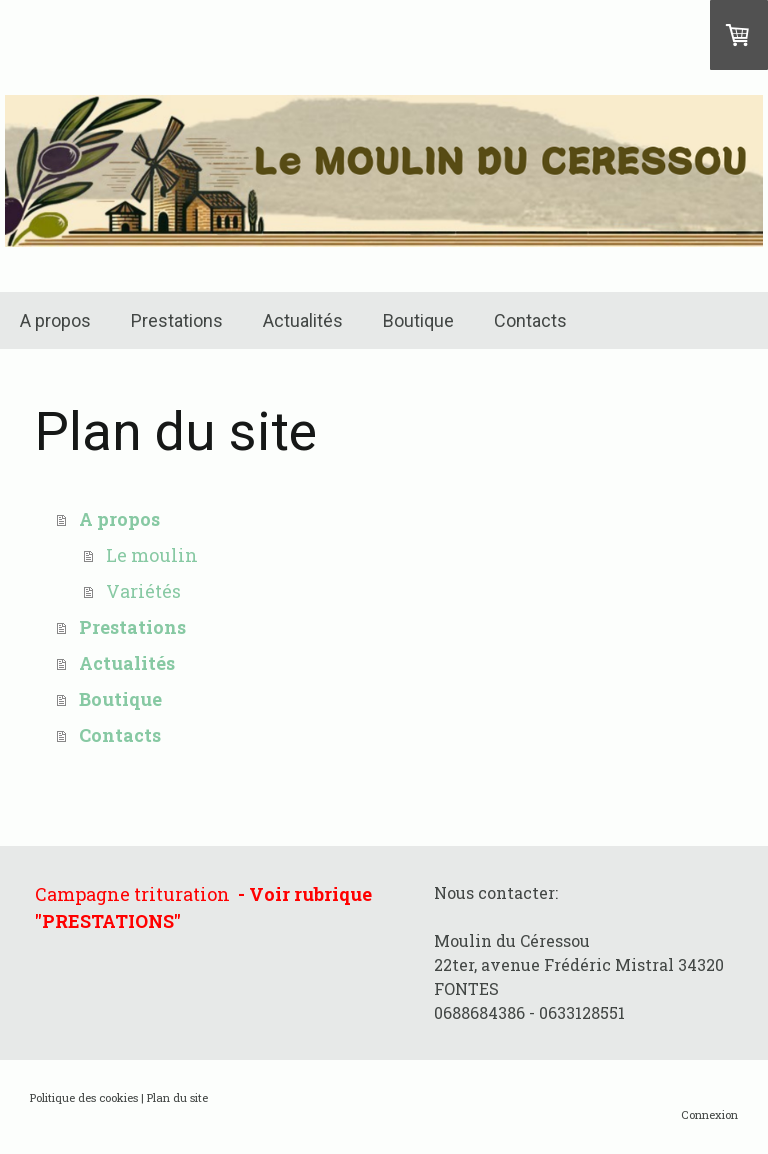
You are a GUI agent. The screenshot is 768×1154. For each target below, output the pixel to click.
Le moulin (152, 555)
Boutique (418, 320)
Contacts (530, 320)
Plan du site (177, 1097)
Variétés (143, 591)
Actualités (303, 320)
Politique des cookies (84, 1097)
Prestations (177, 320)
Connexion (709, 1114)
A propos (55, 320)
